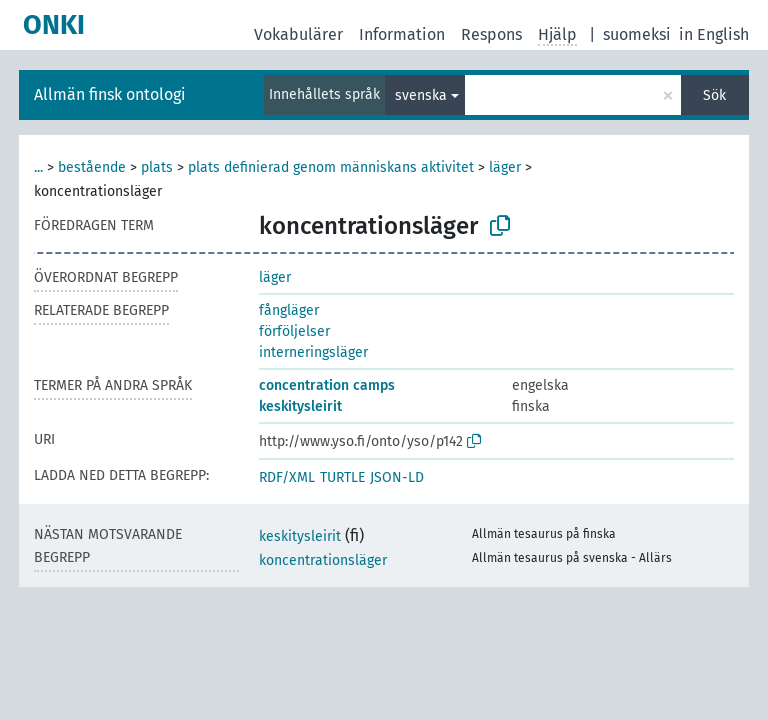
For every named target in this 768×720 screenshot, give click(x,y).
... (38, 167)
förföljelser (294, 331)
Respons (491, 34)
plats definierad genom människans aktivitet (331, 167)
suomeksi (637, 34)
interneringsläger (313, 352)
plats (157, 167)
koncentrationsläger (323, 560)
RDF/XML (287, 477)
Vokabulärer (298, 34)
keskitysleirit (300, 406)
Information (402, 34)
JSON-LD (397, 477)
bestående (92, 167)
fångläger (289, 310)
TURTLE (342, 477)
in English (714, 34)
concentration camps (327, 385)
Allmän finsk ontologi (110, 94)
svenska (421, 95)
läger (505, 167)
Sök (714, 95)
